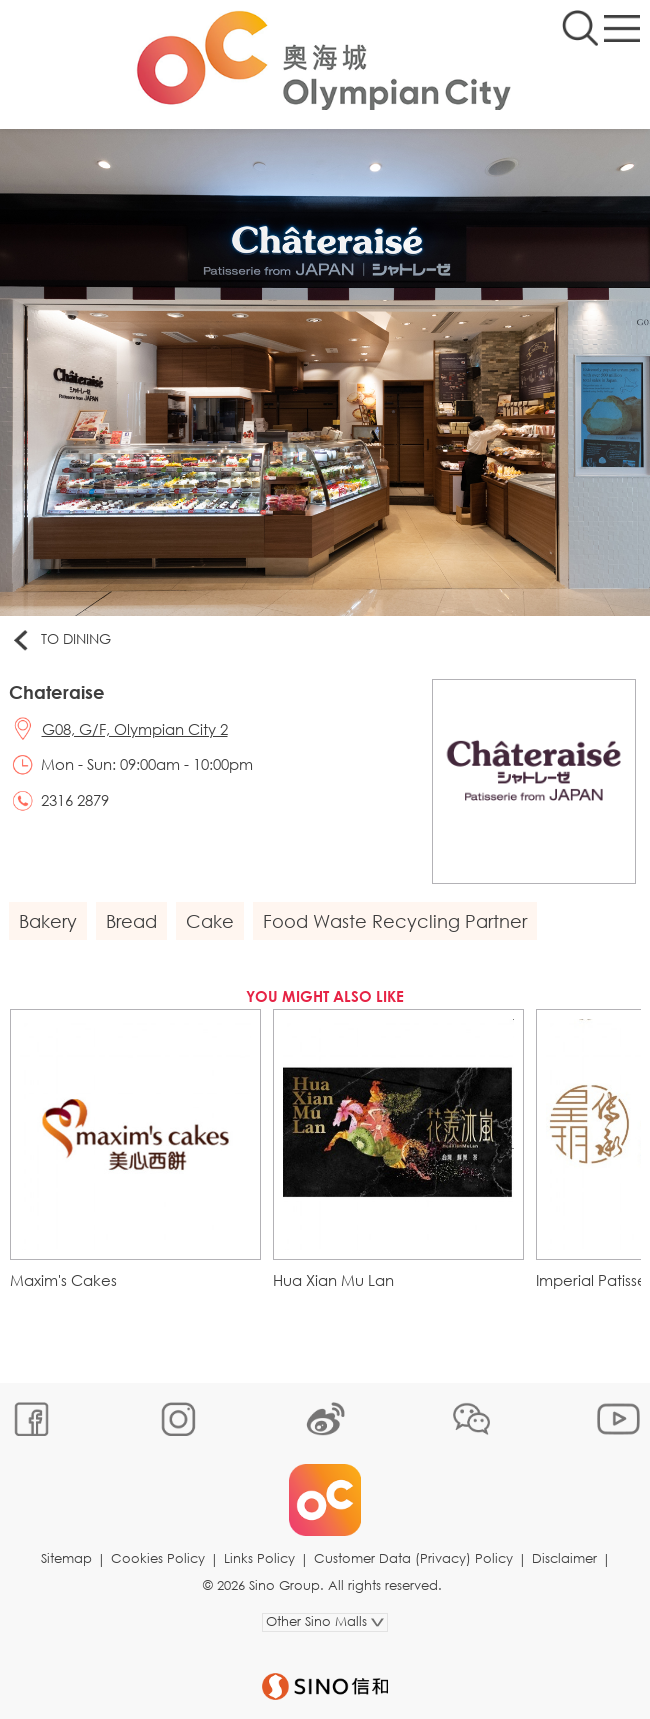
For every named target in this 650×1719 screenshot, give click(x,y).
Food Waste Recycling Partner (395, 921)
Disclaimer (564, 1558)
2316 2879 (75, 800)
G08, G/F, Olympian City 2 (135, 729)
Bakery (48, 921)
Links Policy (259, 1558)
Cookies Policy (158, 1558)
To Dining (60, 640)
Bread (131, 921)
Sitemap (66, 1558)
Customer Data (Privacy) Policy (413, 1558)
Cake (210, 921)
